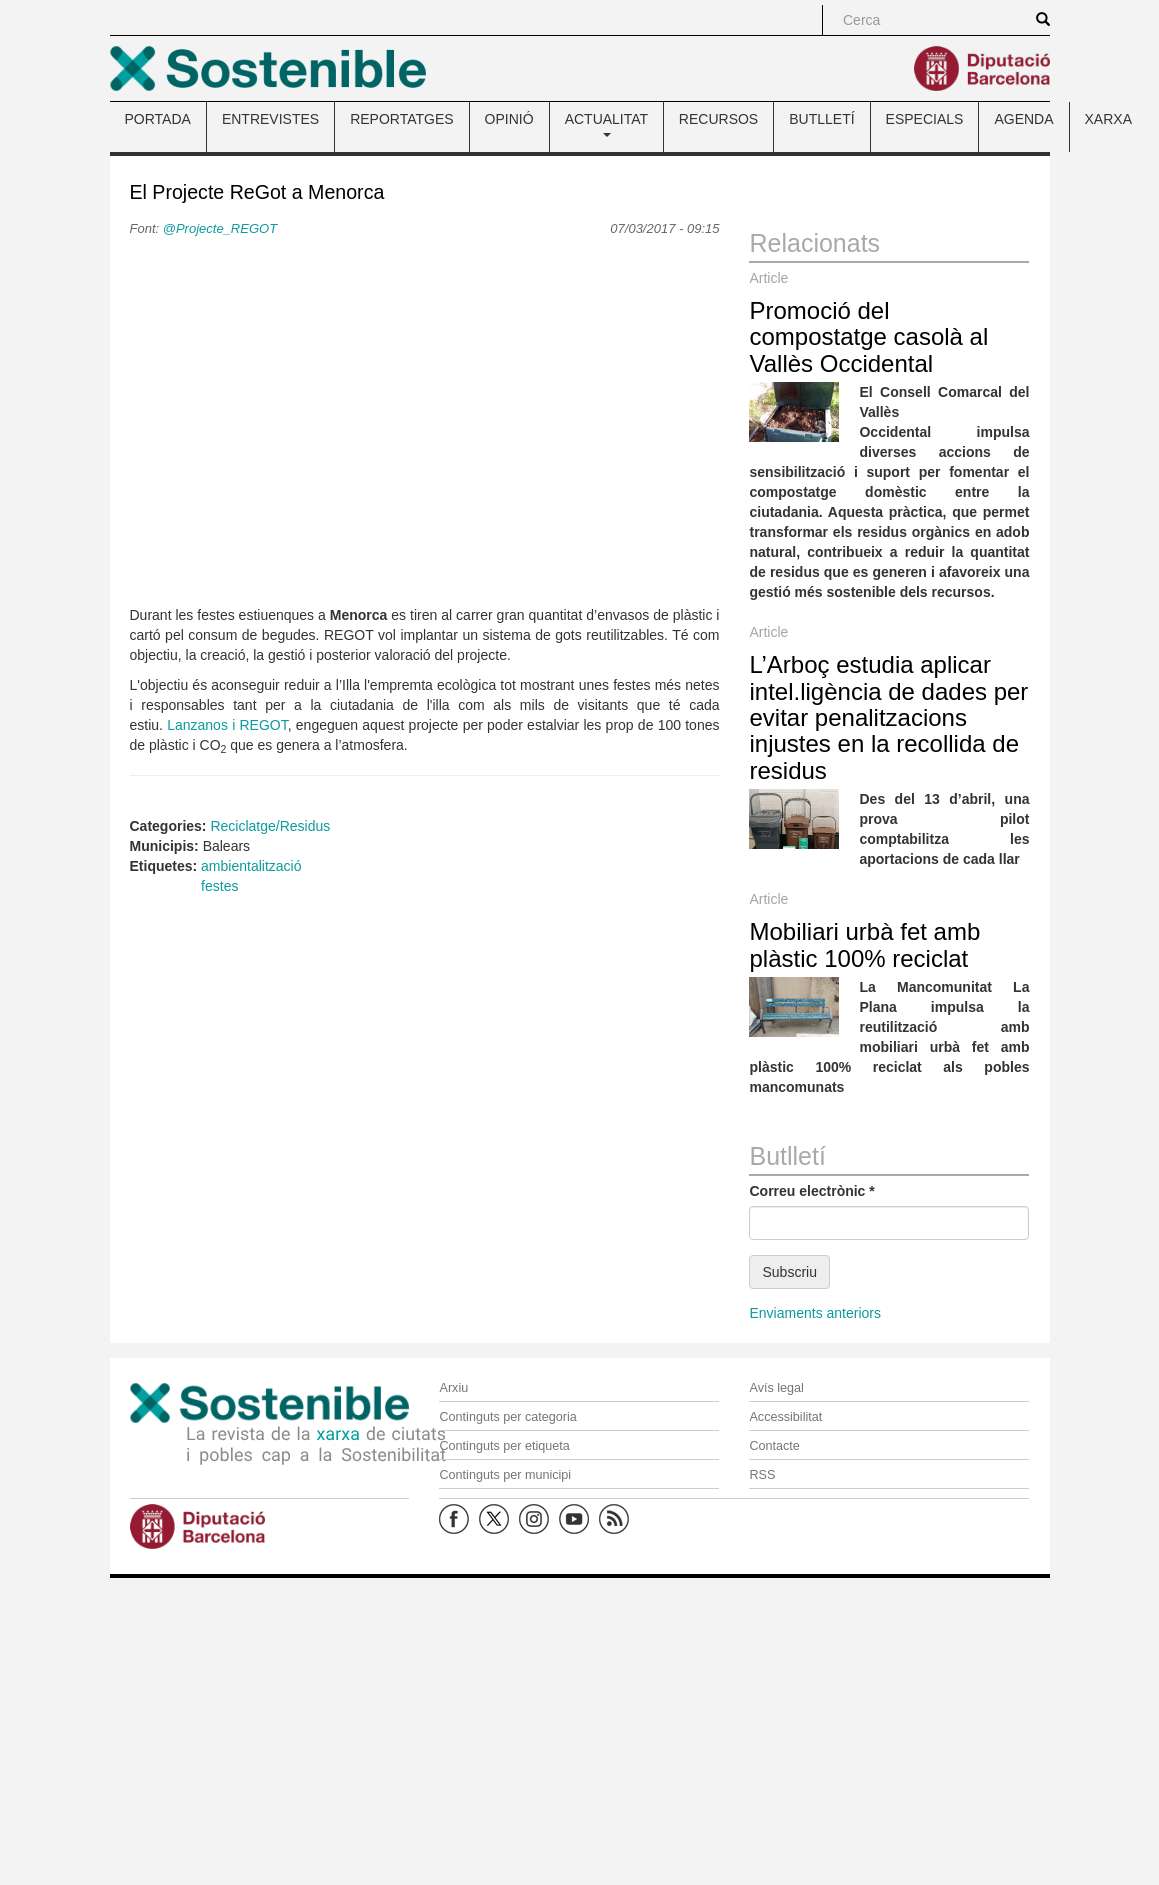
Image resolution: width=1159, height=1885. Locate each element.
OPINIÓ (509, 119)
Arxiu (453, 1388)
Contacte (774, 1446)
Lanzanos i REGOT (227, 725)
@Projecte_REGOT (220, 228)
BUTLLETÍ (821, 119)
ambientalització (251, 866)
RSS (762, 1475)
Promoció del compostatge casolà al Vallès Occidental (868, 337)
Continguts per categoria (507, 1417)
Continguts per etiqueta (504, 1446)
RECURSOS (718, 119)
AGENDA (1023, 119)
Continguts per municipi (505, 1475)
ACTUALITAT (606, 124)
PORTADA (158, 119)
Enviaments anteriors (815, 1313)
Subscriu (789, 1272)
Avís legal (776, 1388)
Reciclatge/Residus (270, 826)
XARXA (1108, 119)
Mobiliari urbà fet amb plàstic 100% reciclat (864, 944)
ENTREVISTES (270, 119)
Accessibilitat (785, 1417)
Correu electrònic (811, 1191)
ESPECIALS (925, 119)
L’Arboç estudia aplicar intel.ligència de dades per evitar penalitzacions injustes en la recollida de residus (888, 717)
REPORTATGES (401, 119)
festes (219, 886)
